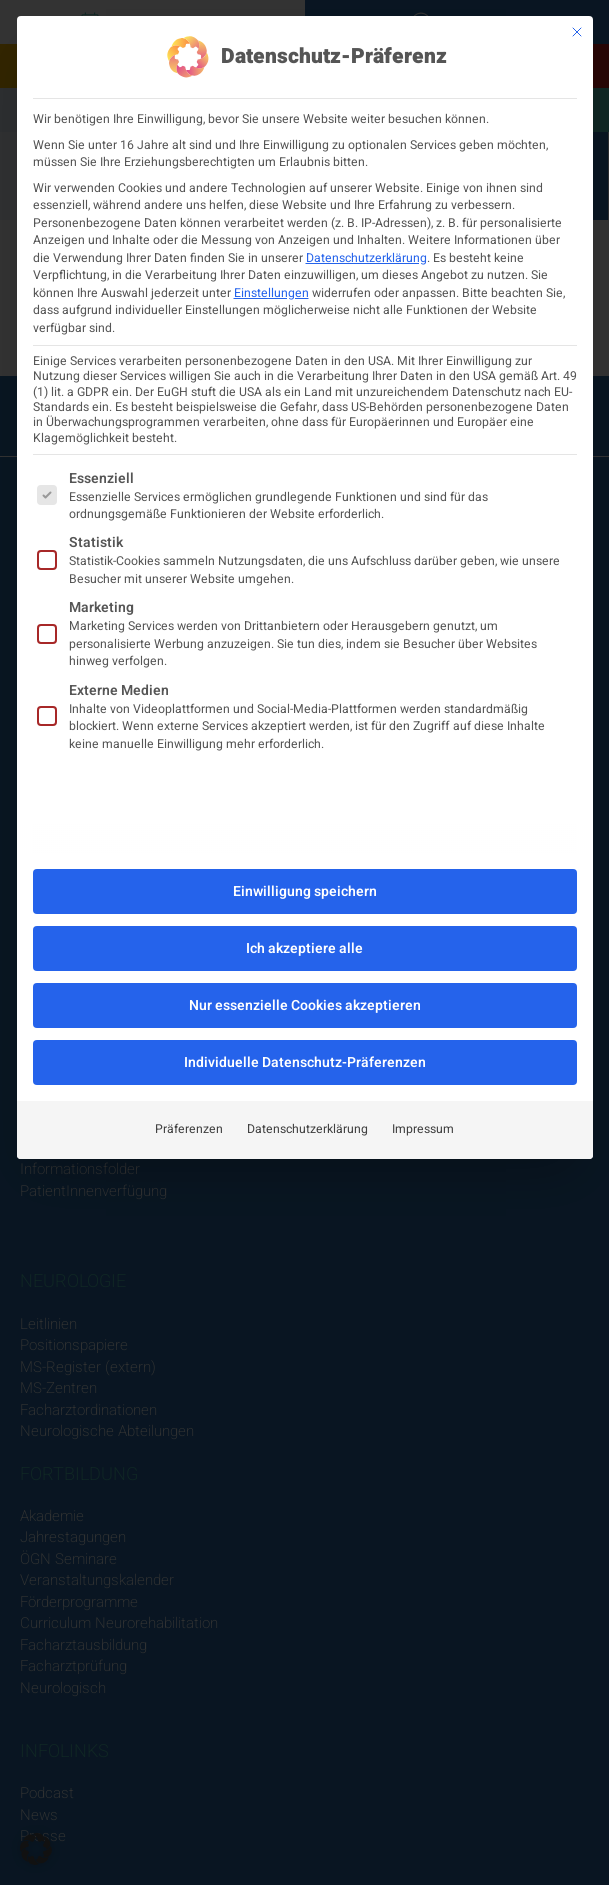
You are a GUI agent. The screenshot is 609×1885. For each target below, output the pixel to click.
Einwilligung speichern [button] (305, 891)
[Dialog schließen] (577, 32)
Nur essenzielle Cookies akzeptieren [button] (305, 1005)
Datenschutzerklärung (366, 258)
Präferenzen (189, 1129)
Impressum (423, 1129)
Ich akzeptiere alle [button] (304, 948)
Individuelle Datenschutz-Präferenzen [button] (305, 1062)
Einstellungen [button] (271, 293)
